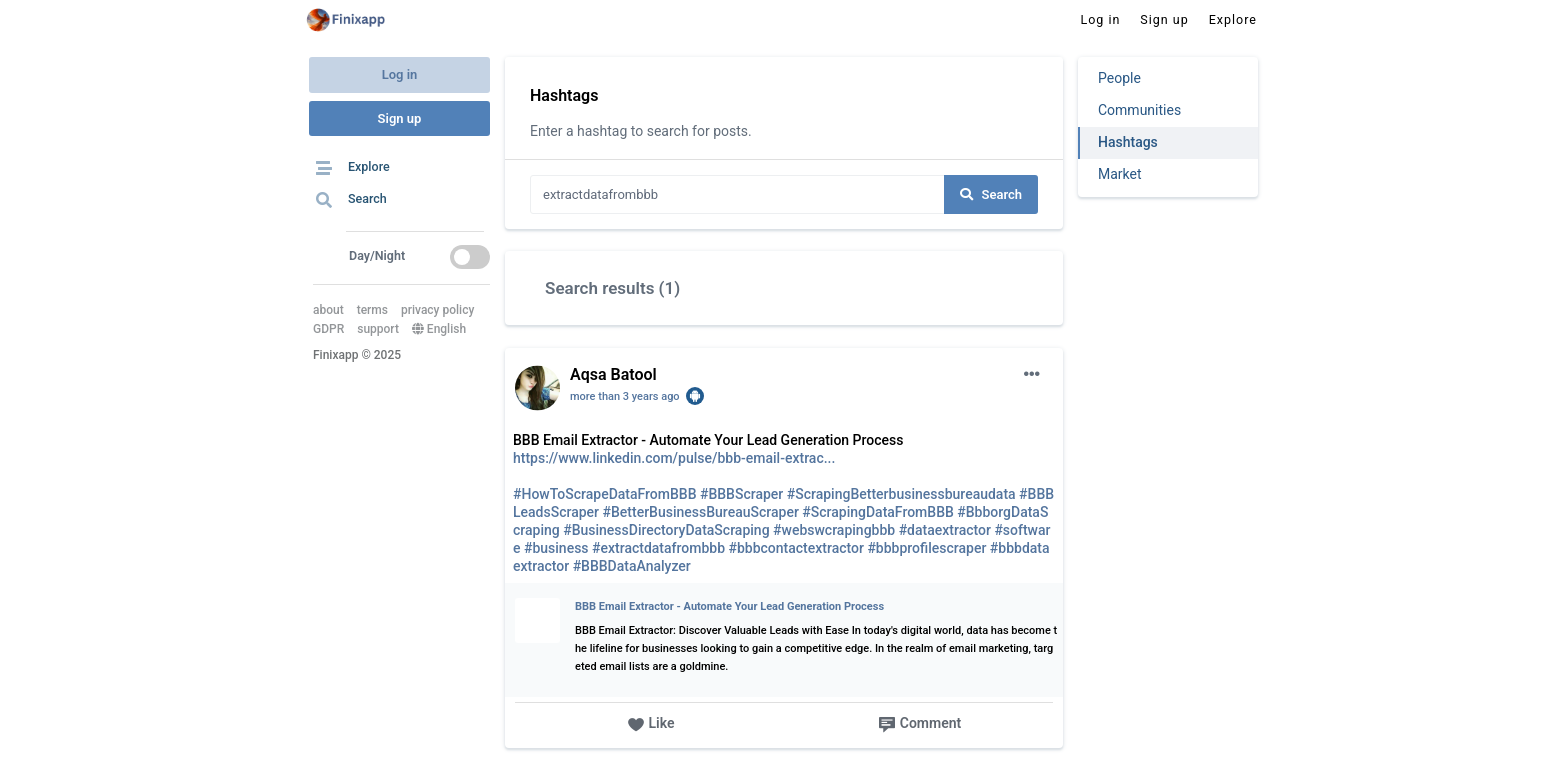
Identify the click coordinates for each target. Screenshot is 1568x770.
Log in (400, 74)
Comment (919, 724)
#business (556, 548)
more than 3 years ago (625, 396)
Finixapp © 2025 (357, 355)
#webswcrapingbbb (834, 530)
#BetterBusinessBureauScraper (701, 512)
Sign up (400, 118)
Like (651, 724)
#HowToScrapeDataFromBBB (605, 494)
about (328, 310)
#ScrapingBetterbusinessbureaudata (901, 494)
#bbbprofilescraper (926, 548)
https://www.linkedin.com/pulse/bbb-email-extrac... (674, 458)
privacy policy (437, 310)
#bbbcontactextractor (796, 548)
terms (372, 310)
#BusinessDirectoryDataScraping (666, 530)
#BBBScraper (741, 494)
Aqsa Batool (613, 374)
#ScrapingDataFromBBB (878, 512)
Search (991, 194)
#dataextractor (945, 530)
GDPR (328, 329)
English (439, 329)
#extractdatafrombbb (658, 548)
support (378, 329)
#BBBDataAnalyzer (632, 566)
